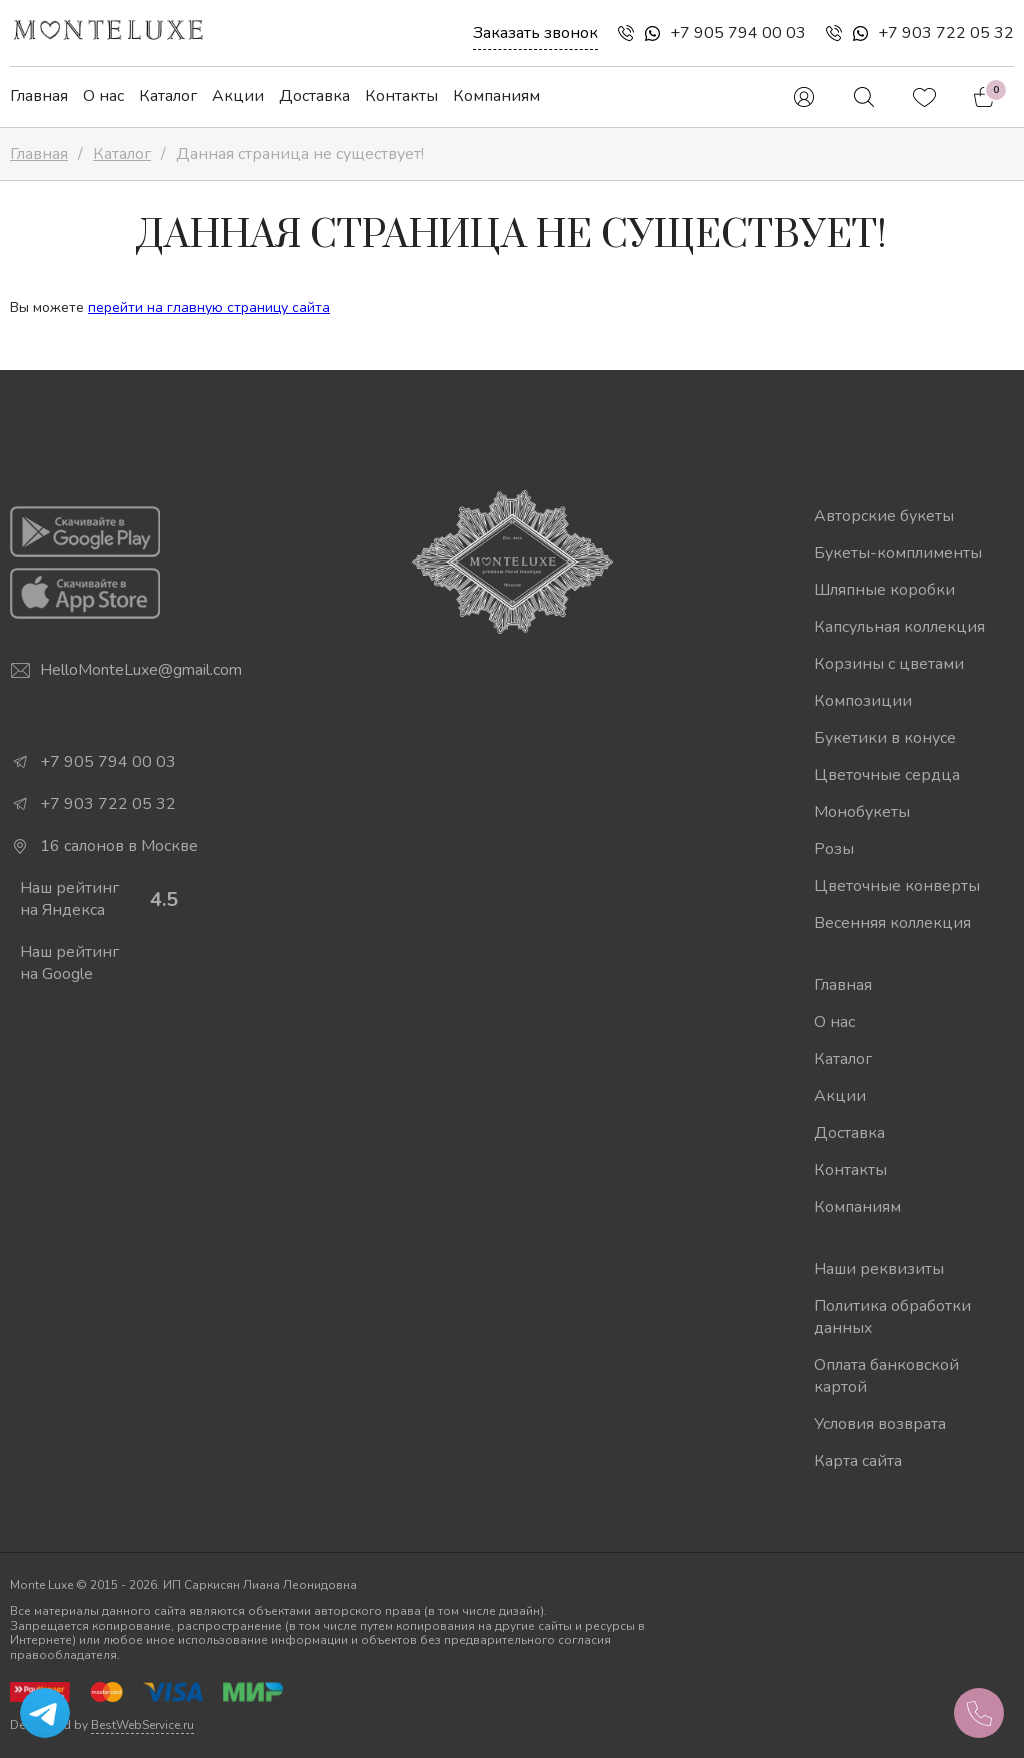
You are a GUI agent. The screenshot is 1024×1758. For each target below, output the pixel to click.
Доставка (314, 96)
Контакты (401, 96)
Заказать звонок (535, 33)
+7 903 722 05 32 (946, 33)
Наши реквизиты (879, 1269)
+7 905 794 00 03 (738, 33)
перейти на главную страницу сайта (209, 307)
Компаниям (496, 96)
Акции (238, 96)
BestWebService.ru (142, 1725)
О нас (103, 96)
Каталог (168, 96)
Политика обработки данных (892, 1317)
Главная (39, 96)
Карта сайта (858, 1461)
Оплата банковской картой (886, 1376)
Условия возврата (880, 1424)
